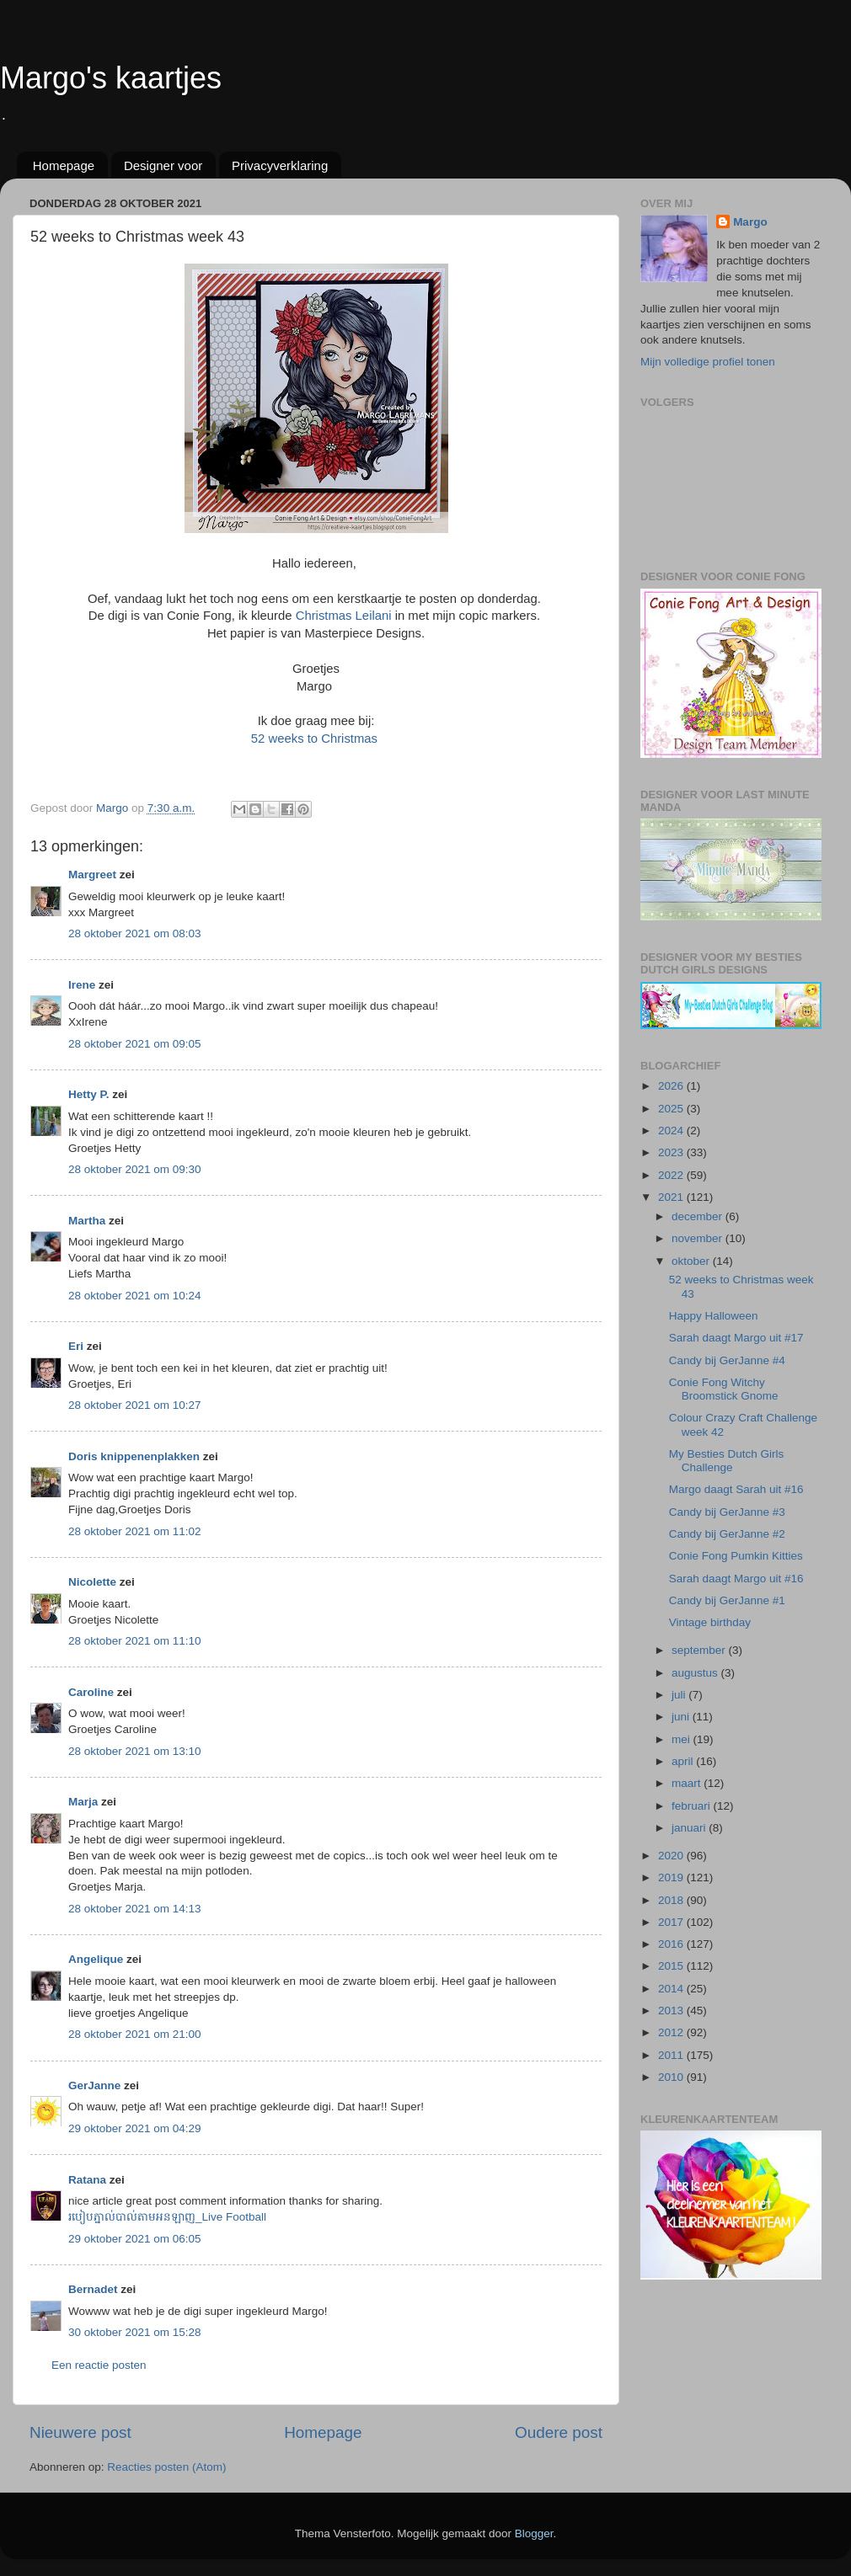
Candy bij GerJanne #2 (727, 1534)
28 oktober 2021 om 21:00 (134, 2034)
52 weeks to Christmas (314, 738)
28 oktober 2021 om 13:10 (134, 1751)
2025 (672, 1108)
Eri (77, 1346)
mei (682, 1739)
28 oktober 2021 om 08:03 (134, 933)
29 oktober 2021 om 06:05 (134, 2238)
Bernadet (93, 2289)
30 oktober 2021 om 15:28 (134, 2332)
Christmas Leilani (344, 615)
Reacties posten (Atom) (166, 2467)
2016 (672, 1944)
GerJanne (94, 2085)
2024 (672, 1130)
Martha (86, 1220)
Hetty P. (89, 1094)
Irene (81, 985)
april (684, 1761)
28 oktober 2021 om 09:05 (134, 1043)
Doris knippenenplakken (134, 1456)
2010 (672, 2077)
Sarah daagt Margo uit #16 (736, 1578)
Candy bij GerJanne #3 (727, 1512)
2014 (672, 1988)
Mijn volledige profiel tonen (707, 361)
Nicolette (92, 1582)
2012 (672, 2032)
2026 (672, 1086)
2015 (672, 1966)
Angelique (95, 1959)
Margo (750, 222)
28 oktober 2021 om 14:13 (134, 1908)
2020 (672, 1855)
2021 (672, 1197)
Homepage (63, 165)
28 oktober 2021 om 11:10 (134, 1641)
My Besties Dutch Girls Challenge (726, 1461)
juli (680, 1694)
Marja (83, 1801)
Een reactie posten (99, 2365)
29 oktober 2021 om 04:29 (134, 2128)
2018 (672, 1900)
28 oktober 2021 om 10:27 (134, 1405)
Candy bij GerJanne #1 (727, 1600)
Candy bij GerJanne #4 (727, 1360)
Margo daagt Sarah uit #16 (736, 1489)
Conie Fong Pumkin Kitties (736, 1555)
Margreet (92, 874)
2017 (672, 1922)
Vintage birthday (710, 1622)
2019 (672, 1877)
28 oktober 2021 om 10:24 (134, 1295)
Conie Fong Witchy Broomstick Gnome (724, 1389)
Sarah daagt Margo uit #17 (736, 1337)
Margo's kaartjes (111, 78)
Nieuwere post (80, 2432)
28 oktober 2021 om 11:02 (134, 1531)
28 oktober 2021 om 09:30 (134, 1169)
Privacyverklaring (280, 165)
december (698, 1216)
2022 (672, 1175)
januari (690, 1827)
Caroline (91, 1692)
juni (682, 1716)
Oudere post (558, 2432)
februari (693, 1806)
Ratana (87, 2179)
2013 (672, 2010)
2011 (672, 2055)
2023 (672, 1152)
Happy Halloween (713, 1315)
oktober (692, 1261)
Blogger (534, 2533)
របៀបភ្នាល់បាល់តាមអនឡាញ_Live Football (167, 2217)
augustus (696, 1673)
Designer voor (163, 165)
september (700, 1650)
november (698, 1238)
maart (688, 1783)
